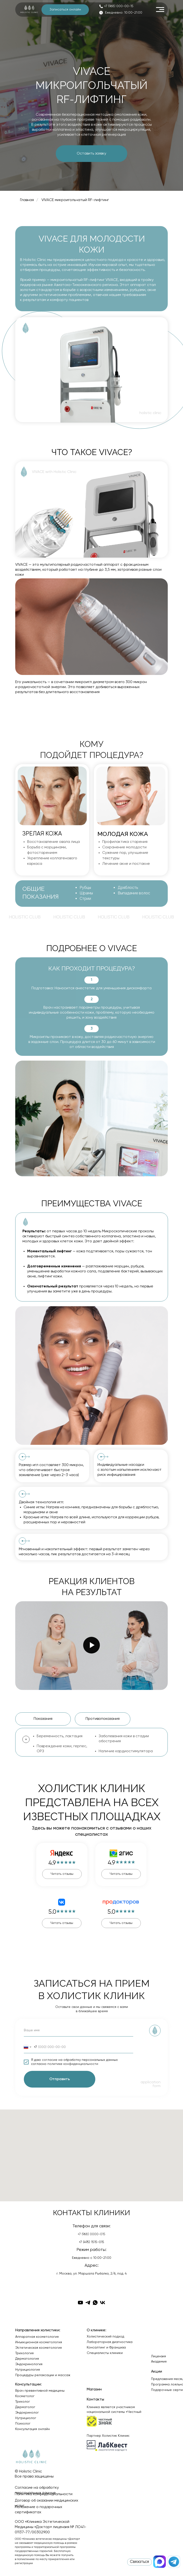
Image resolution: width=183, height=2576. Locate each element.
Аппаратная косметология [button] (37, 2336)
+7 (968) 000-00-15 (118, 6)
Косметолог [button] (25, 2396)
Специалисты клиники (105, 2353)
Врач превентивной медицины (40, 2390)
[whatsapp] (95, 2304)
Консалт (93, 2347)
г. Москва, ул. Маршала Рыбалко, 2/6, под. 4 (91, 2273)
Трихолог (22, 2401)
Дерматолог (25, 2407)
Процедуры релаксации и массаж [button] (42, 2375)
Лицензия (158, 2356)
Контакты (95, 2399)
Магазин (94, 2389)
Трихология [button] (24, 2353)
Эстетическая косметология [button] (38, 2347)
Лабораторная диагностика (109, 2342)
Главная (27, 200)
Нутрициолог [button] (25, 2418)
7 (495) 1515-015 (92, 2242)
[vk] (103, 2304)
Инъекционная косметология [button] (38, 2342)
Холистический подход (105, 2336)
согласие (49, 2060)
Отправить (59, 2079)
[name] (78, 2031)
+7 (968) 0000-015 (91, 2234)
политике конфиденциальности (72, 2064)
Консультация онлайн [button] (32, 2429)
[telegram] (88, 2304)
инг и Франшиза (113, 2347)
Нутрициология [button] (27, 2369)
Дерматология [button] (27, 2358)
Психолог (22, 2423)
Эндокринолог (27, 2412)
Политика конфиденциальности (43, 2494)
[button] (91, 153)
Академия (159, 2361)
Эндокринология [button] (28, 2364)
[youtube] (80, 2304)
